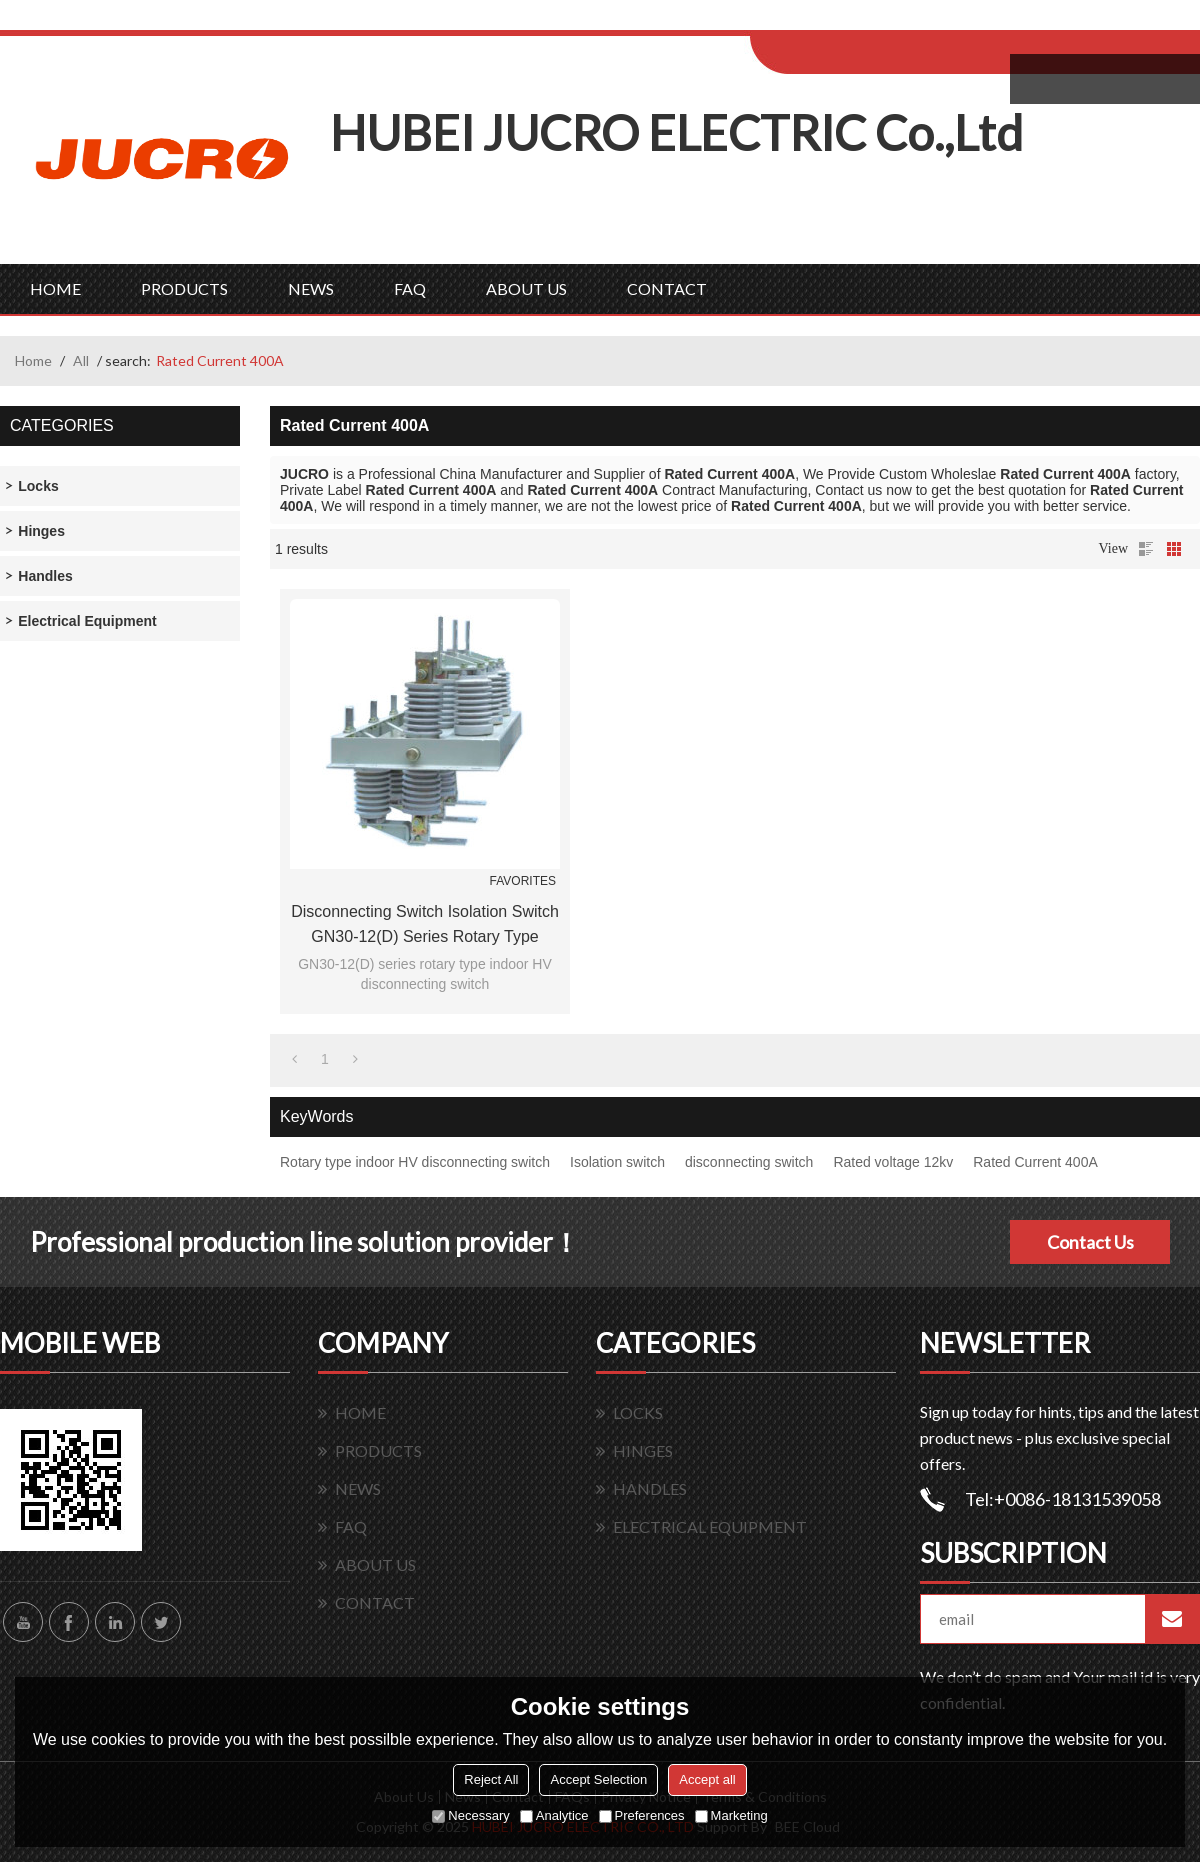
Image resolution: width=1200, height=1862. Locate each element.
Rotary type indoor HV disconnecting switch (415, 1162)
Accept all (707, 1779)
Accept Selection (598, 1779)
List (1146, 549)
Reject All (491, 1779)
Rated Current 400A (1035, 1162)
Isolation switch (617, 1162)
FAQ (410, 288)
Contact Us (1090, 1242)
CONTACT (667, 288)
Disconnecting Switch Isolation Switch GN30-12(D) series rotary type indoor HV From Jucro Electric (425, 926)
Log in (873, 21)
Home (33, 360)
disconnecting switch (749, 1162)
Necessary (470, 1815)
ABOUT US (526, 288)
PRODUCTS (184, 288)
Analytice (554, 1815)
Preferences (642, 1815)
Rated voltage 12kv (893, 1162)
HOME (55, 288)
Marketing (731, 1815)
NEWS (311, 288)
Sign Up (916, 21)
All (81, 360)
